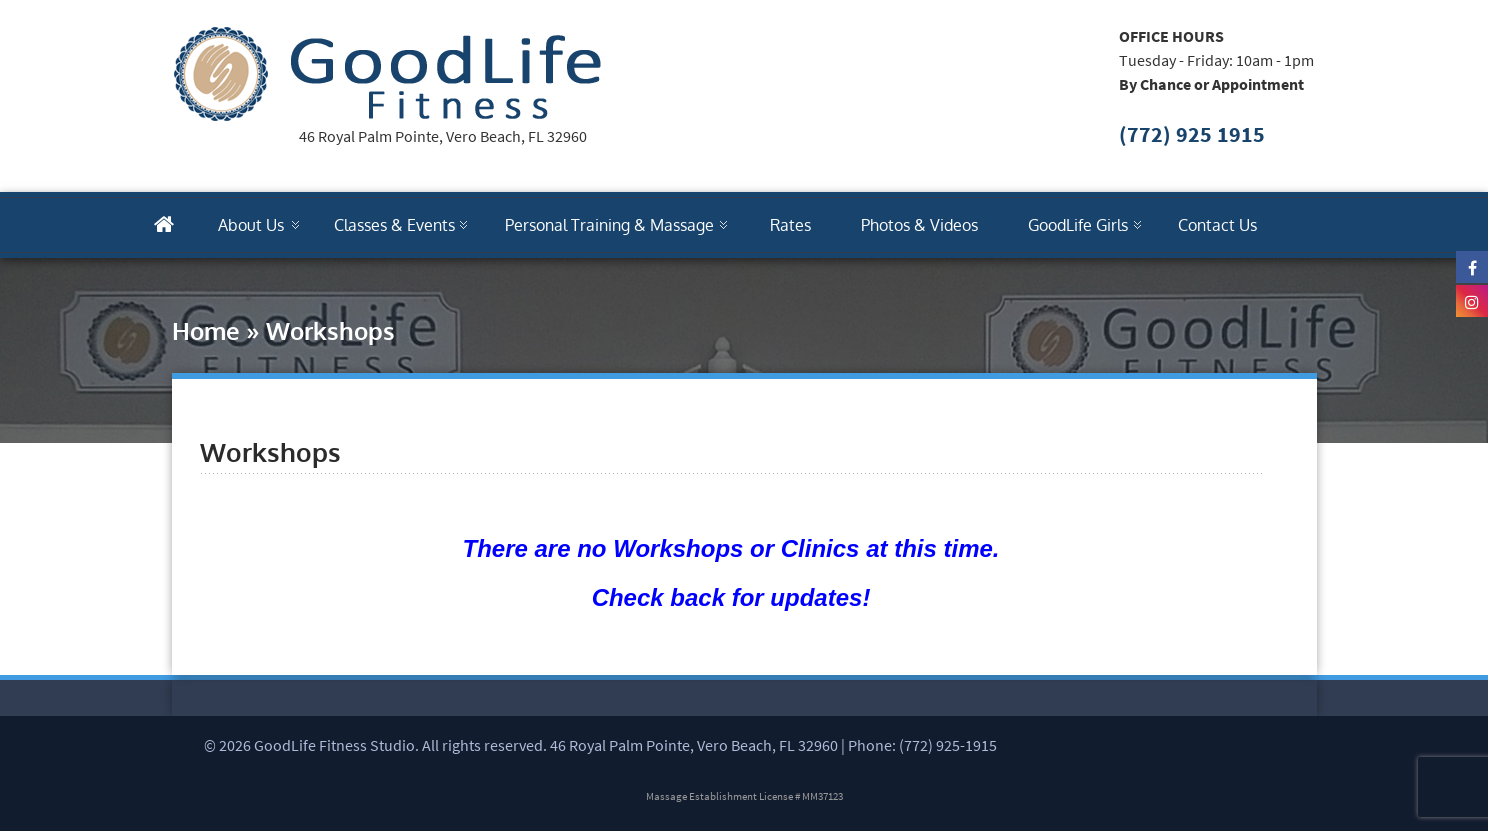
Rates (790, 225)
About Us (251, 225)
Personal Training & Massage (609, 225)
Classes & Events (394, 225)
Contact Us (1217, 225)
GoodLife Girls (1078, 225)
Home (206, 330)
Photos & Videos (919, 225)
